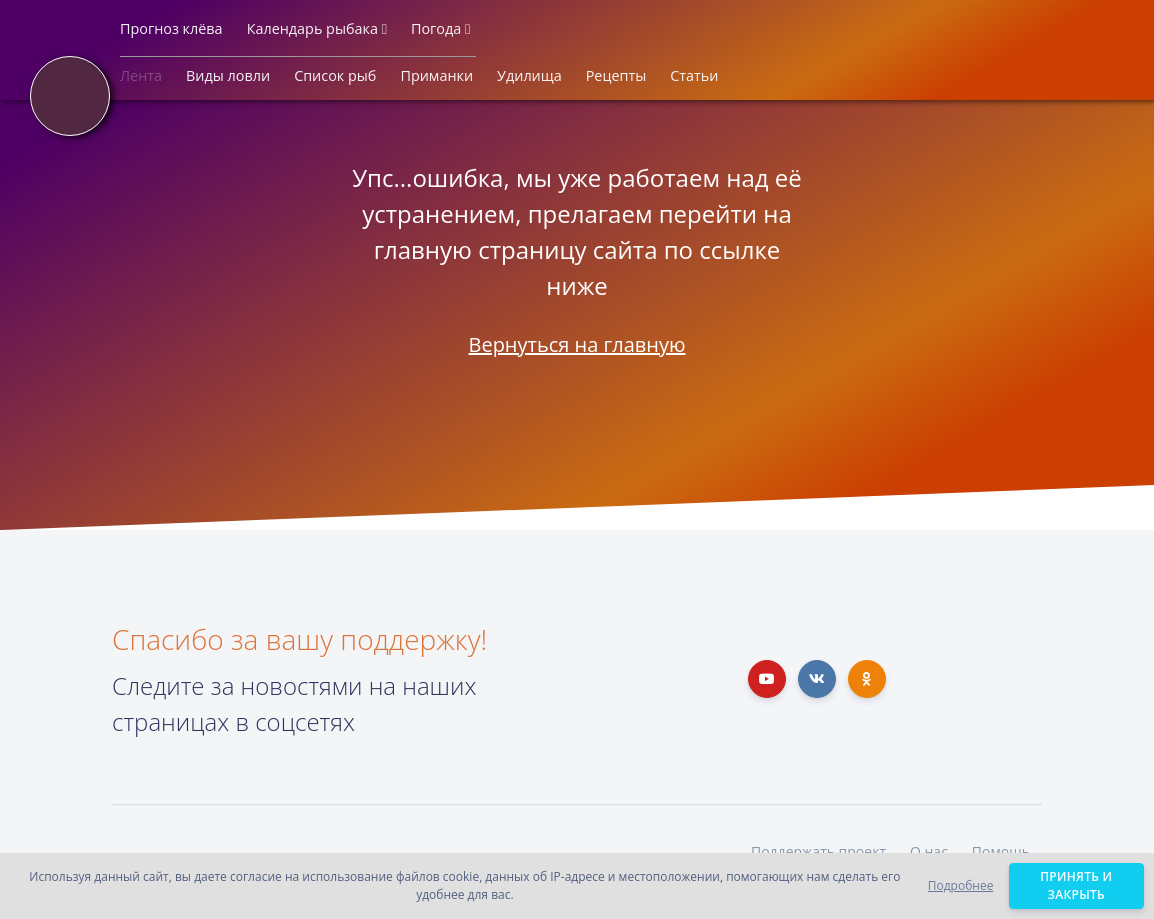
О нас (929, 851)
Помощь (1001, 851)
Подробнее (961, 885)
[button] (171, 33)
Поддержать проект (818, 851)
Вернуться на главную (576, 344)
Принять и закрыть (1077, 885)
